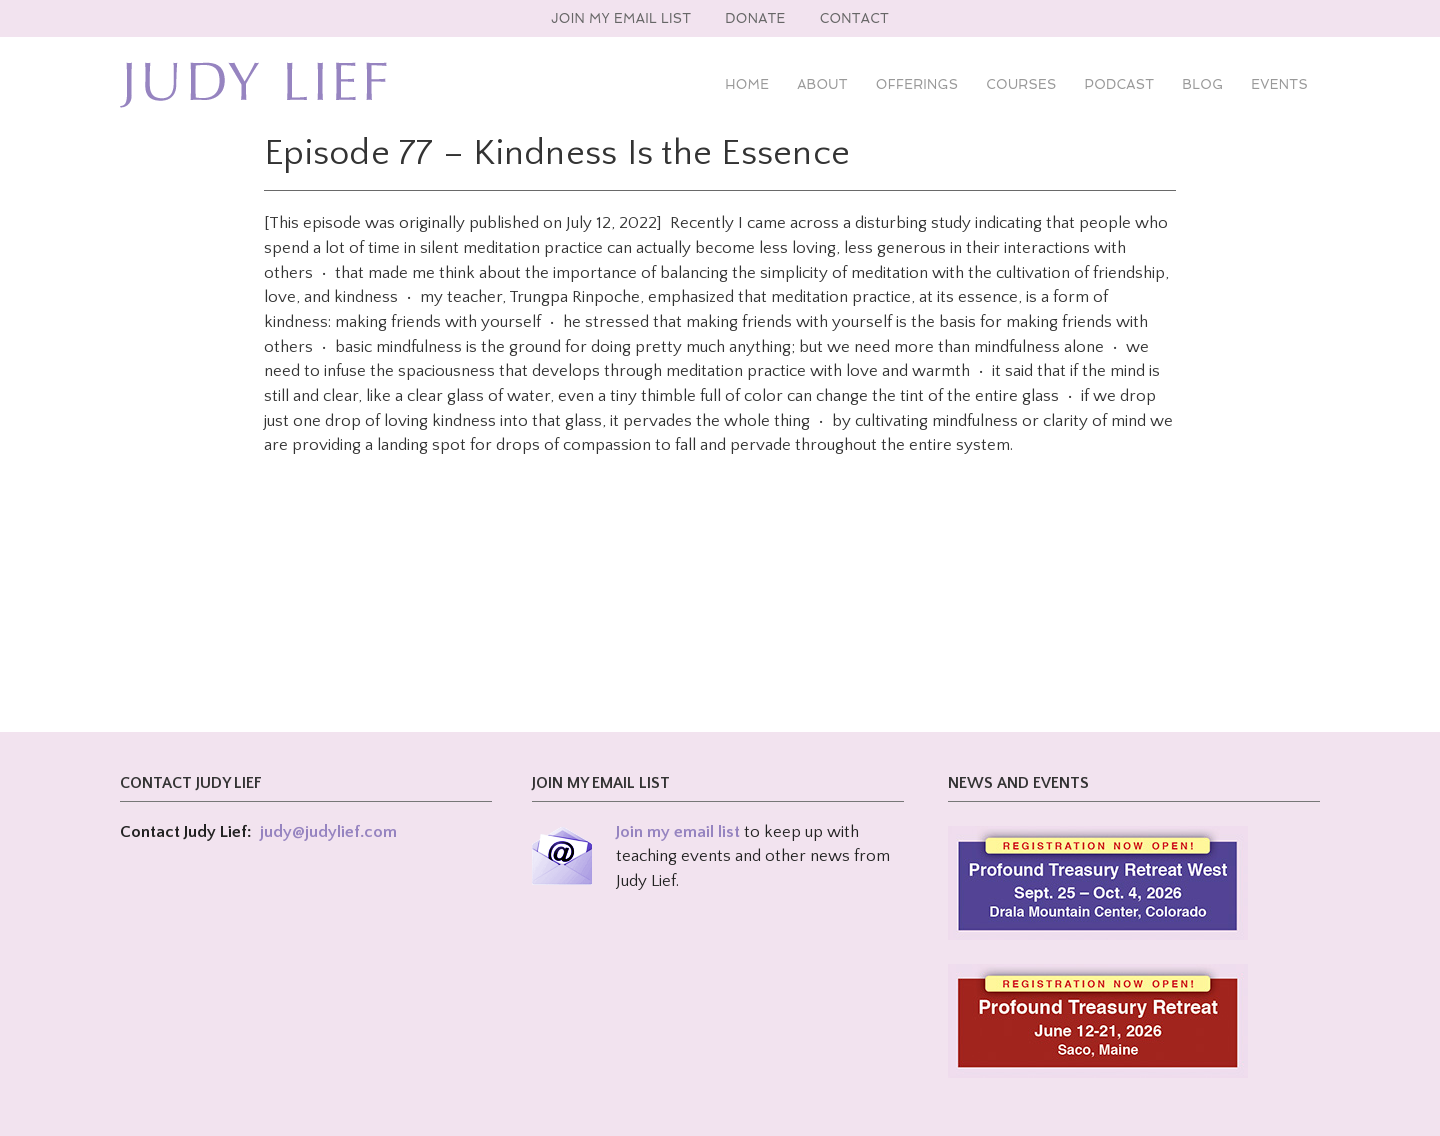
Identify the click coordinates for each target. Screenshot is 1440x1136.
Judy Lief (253, 85)
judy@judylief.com (328, 832)
